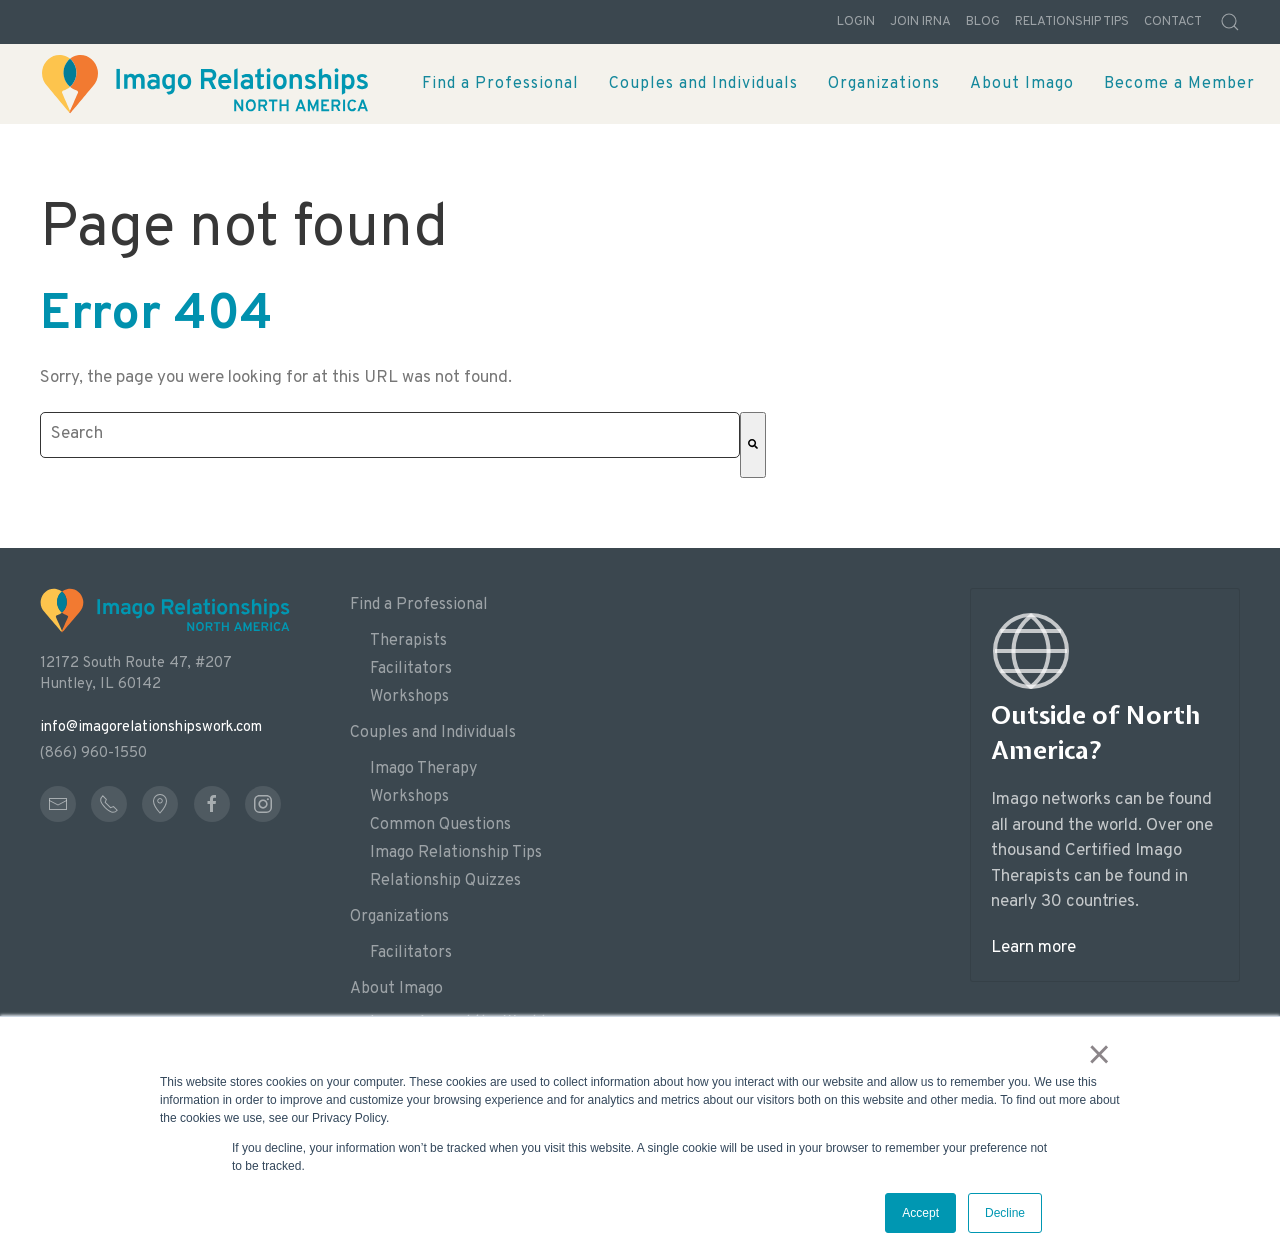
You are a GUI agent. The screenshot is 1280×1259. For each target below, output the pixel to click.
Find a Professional (419, 605)
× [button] (1099, 1054)
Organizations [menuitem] (884, 84)
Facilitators (411, 669)
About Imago (396, 989)
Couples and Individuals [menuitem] (703, 84)
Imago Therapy (423, 769)
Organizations (399, 917)
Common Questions (440, 825)
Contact (1173, 22)
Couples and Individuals (433, 733)
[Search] (753, 445)
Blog (983, 22)
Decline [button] (1005, 1213)
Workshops (409, 697)
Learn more (1033, 948)
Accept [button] (920, 1213)
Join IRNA (920, 22)
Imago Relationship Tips (456, 853)
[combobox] (390, 435)
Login (856, 22)
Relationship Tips (1072, 22)
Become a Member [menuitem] (1179, 84)
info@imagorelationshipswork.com (151, 727)
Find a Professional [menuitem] (500, 84)
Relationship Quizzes (445, 881)
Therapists (408, 641)
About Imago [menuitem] (1022, 84)
